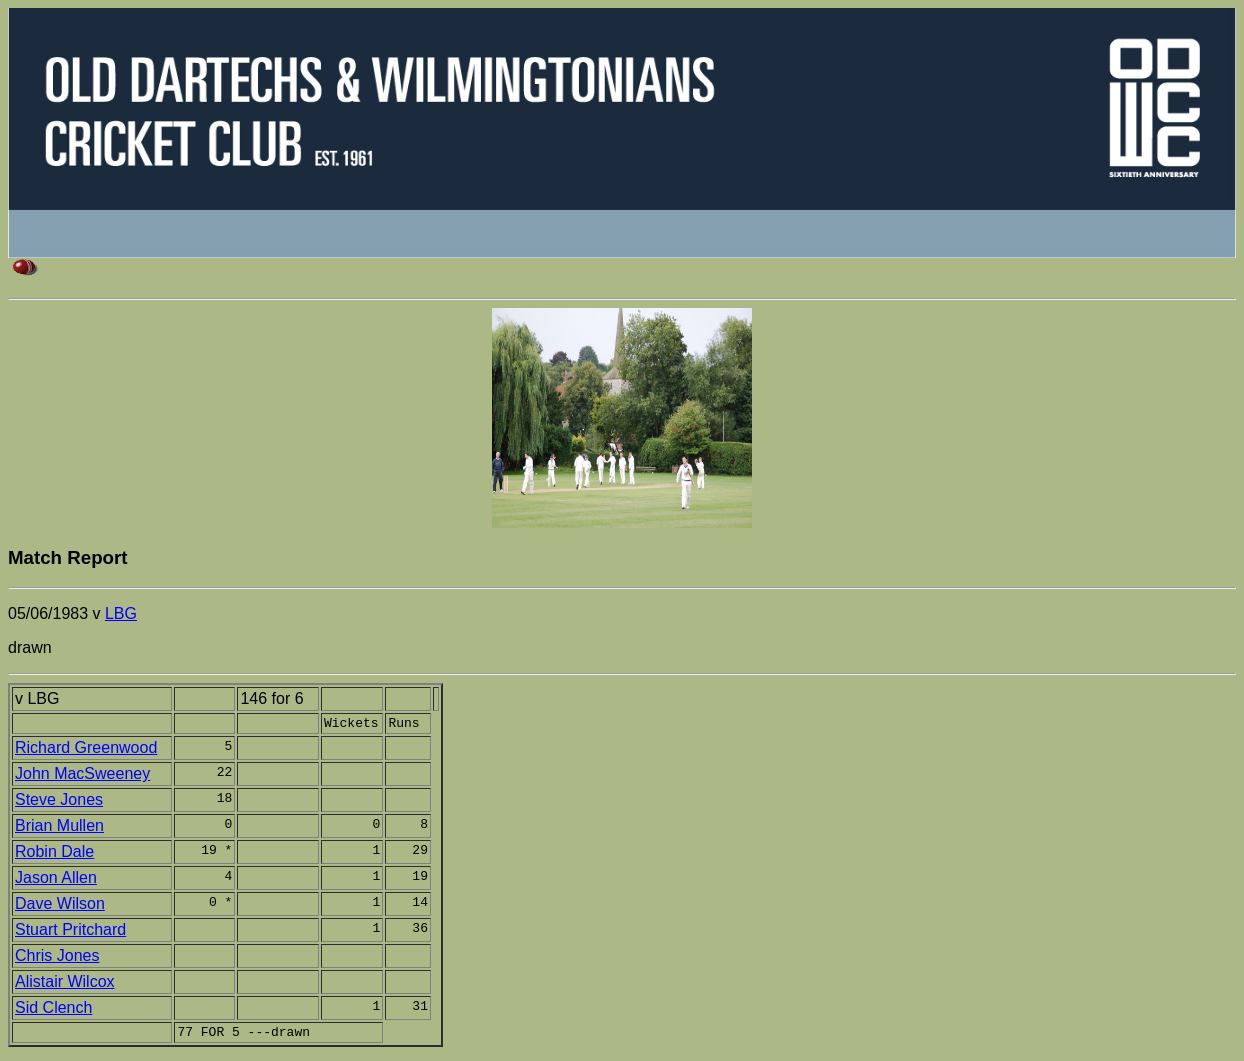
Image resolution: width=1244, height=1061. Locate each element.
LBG (121, 613)
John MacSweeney (82, 776)
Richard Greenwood (86, 750)
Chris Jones (57, 958)
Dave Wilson (60, 906)
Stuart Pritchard (70, 932)
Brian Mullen (59, 828)
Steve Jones (59, 802)
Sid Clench (53, 1010)
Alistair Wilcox (65, 984)
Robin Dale (54, 854)
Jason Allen (56, 880)
